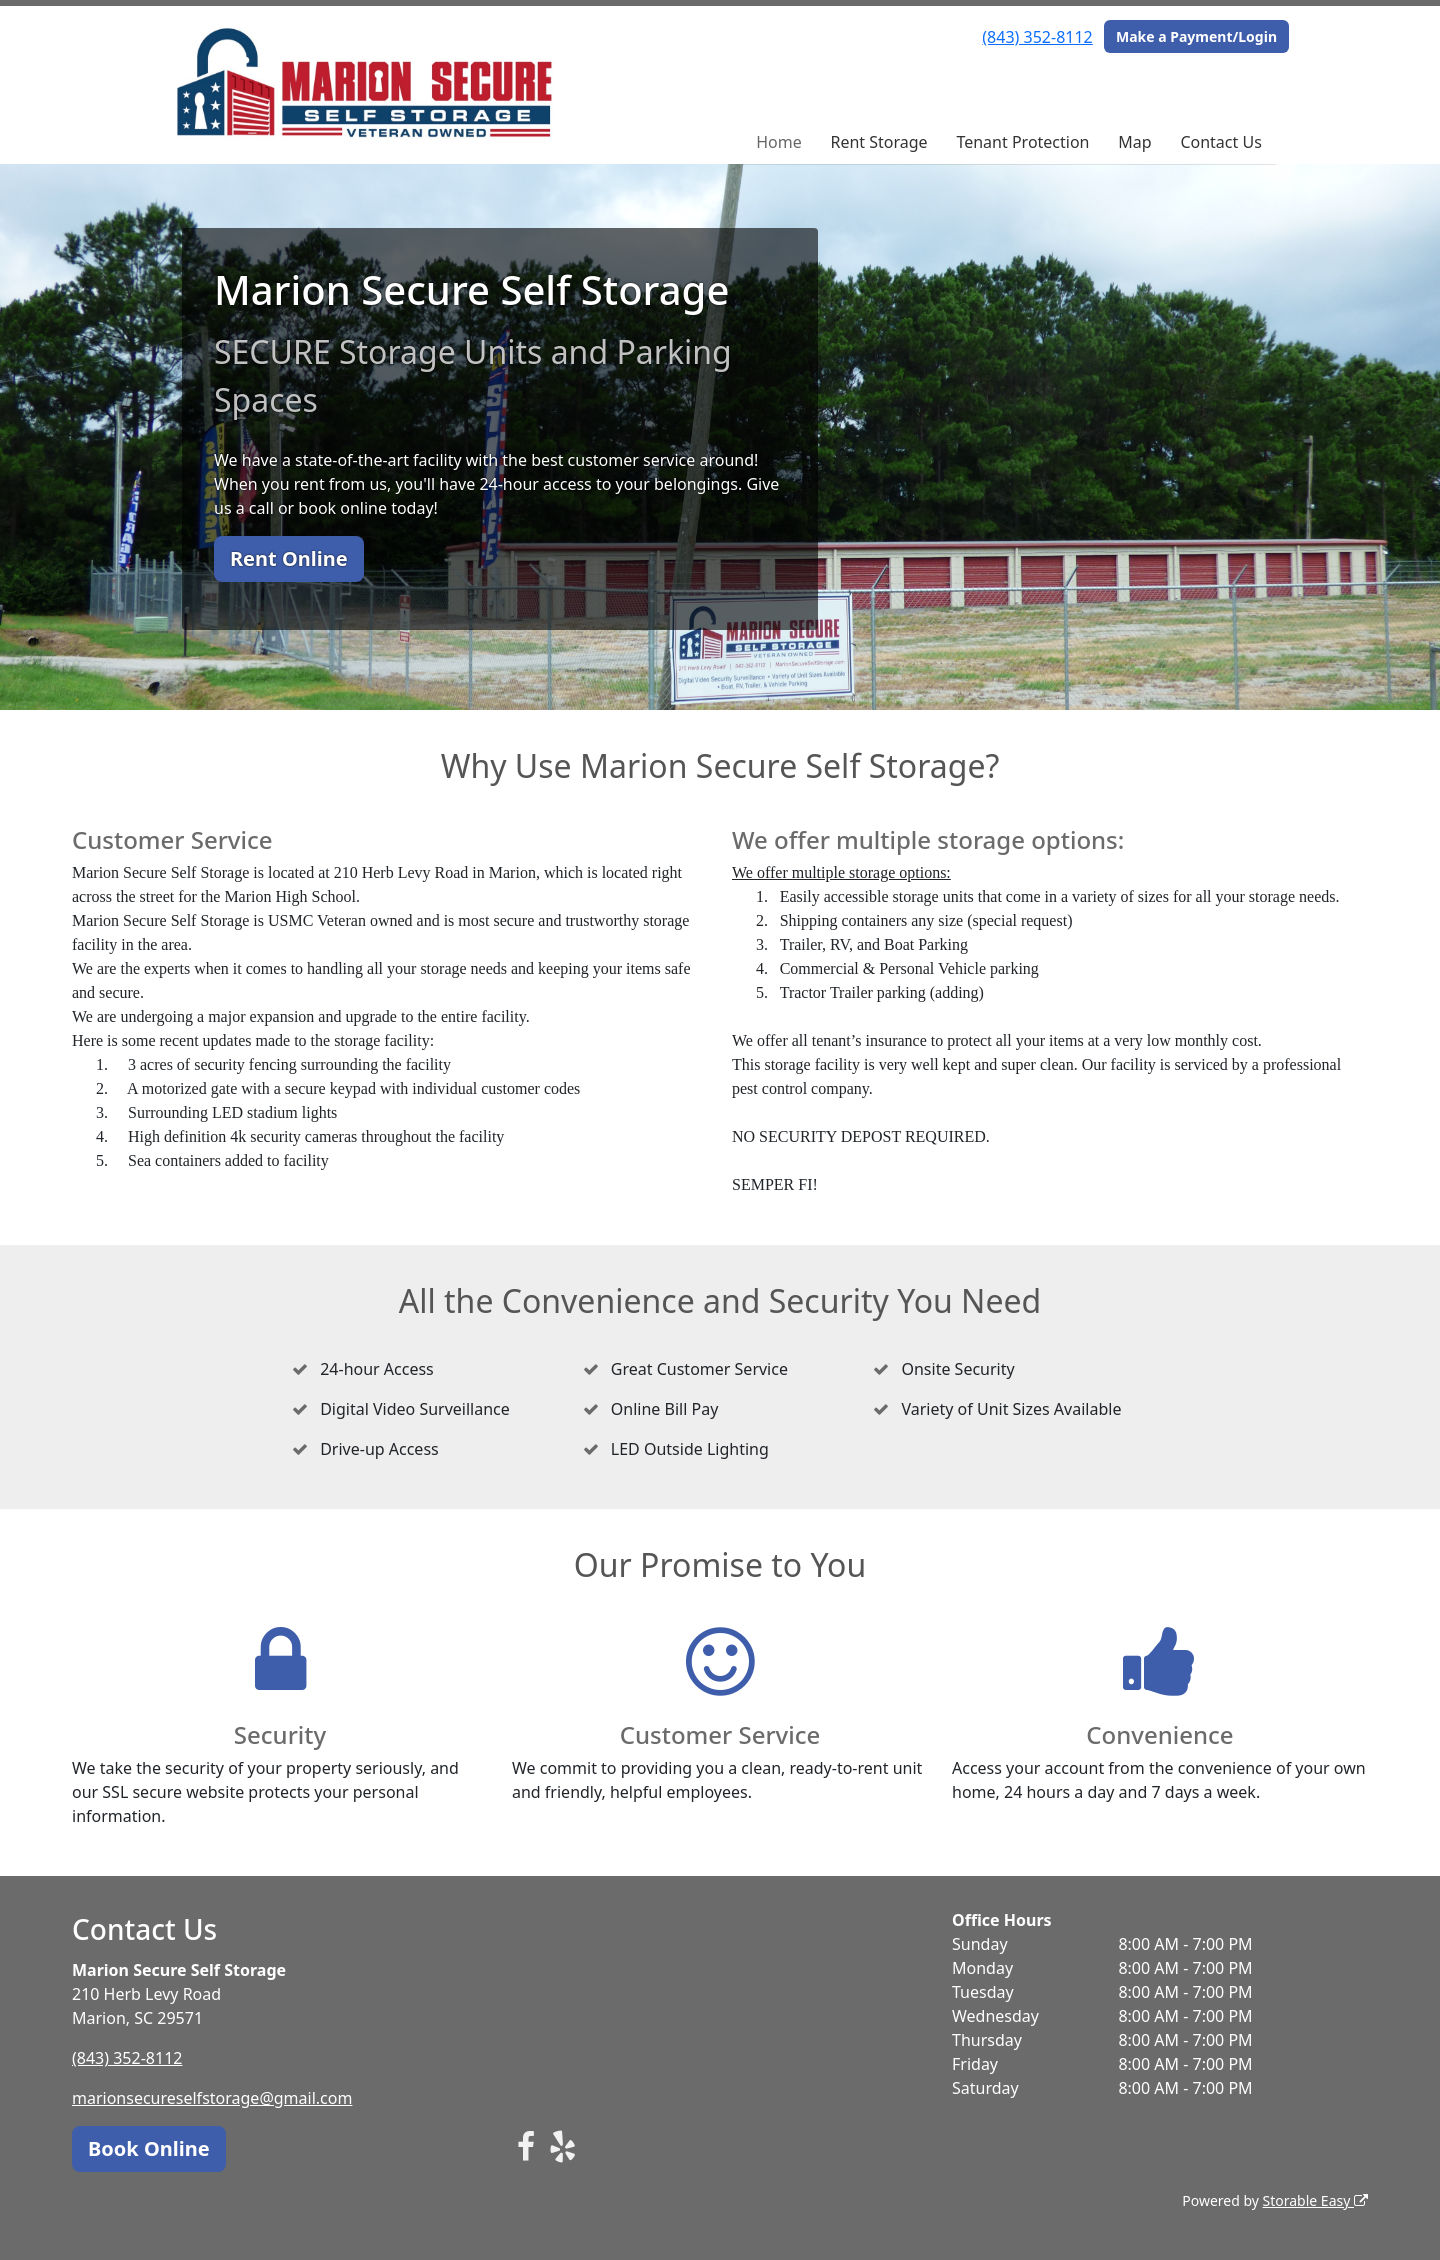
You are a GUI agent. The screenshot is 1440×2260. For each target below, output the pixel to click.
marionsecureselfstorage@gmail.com (212, 2098)
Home (779, 142)
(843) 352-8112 (1037, 37)
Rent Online (289, 558)
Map (1134, 142)
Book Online (149, 2148)
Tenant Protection (1022, 142)
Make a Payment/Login (1196, 36)
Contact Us (1220, 142)
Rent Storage (878, 142)
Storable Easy (1315, 2200)
